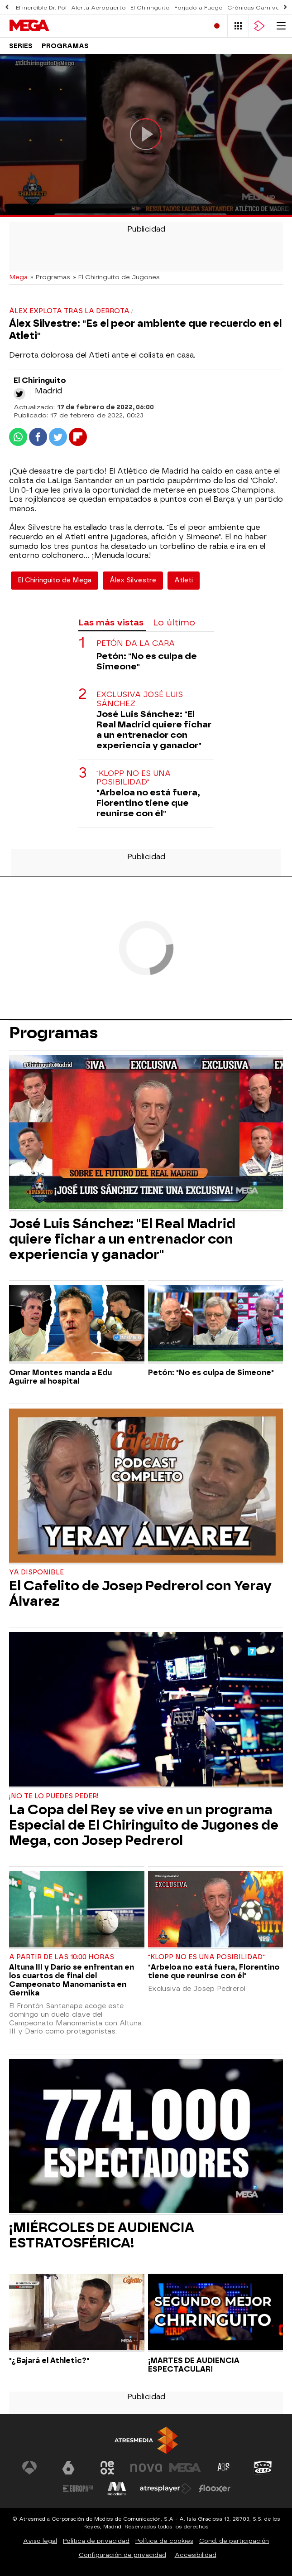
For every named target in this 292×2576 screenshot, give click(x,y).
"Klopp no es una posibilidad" (133, 777)
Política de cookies (164, 2540)
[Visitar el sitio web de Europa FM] (78, 2488)
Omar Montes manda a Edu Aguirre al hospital (60, 1376)
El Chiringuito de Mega (54, 580)
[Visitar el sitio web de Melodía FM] (117, 2488)
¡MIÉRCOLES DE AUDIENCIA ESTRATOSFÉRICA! (101, 2235)
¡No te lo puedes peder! (54, 1796)
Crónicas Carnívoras (258, 8)
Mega (18, 277)
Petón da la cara (135, 643)
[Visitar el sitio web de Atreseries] (224, 2467)
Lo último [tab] (174, 622)
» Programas (50, 277)
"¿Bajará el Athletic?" (49, 2360)
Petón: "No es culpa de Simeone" (146, 661)
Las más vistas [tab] (111, 622)
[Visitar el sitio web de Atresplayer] (165, 2488)
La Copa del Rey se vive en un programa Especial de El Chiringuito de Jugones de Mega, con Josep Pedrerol (143, 1825)
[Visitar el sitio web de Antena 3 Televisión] (29, 2467)
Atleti (183, 580)
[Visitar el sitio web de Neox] (107, 2467)
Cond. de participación (234, 2540)
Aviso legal (40, 2540)
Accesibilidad (195, 2555)
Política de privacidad (96, 2540)
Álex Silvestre (133, 580)
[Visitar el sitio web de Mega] (185, 2467)
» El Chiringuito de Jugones (116, 277)
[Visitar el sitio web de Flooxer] (214, 2488)
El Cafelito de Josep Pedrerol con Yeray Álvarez (140, 1593)
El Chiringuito (150, 8)
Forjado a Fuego (198, 8)
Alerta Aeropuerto (98, 8)
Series (21, 46)
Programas (65, 46)
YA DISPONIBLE (36, 1572)
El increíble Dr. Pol (41, 8)
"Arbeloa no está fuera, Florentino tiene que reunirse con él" (148, 802)
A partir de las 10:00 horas (61, 1957)
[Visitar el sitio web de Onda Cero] (263, 2467)
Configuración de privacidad (122, 2555)
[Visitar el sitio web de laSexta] (68, 2467)
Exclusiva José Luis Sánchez (139, 698)
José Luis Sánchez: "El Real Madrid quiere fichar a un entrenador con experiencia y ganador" (153, 730)
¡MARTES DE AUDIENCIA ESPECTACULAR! (193, 2364)
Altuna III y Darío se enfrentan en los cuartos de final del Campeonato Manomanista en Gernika (71, 1980)
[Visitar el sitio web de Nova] (146, 2467)
